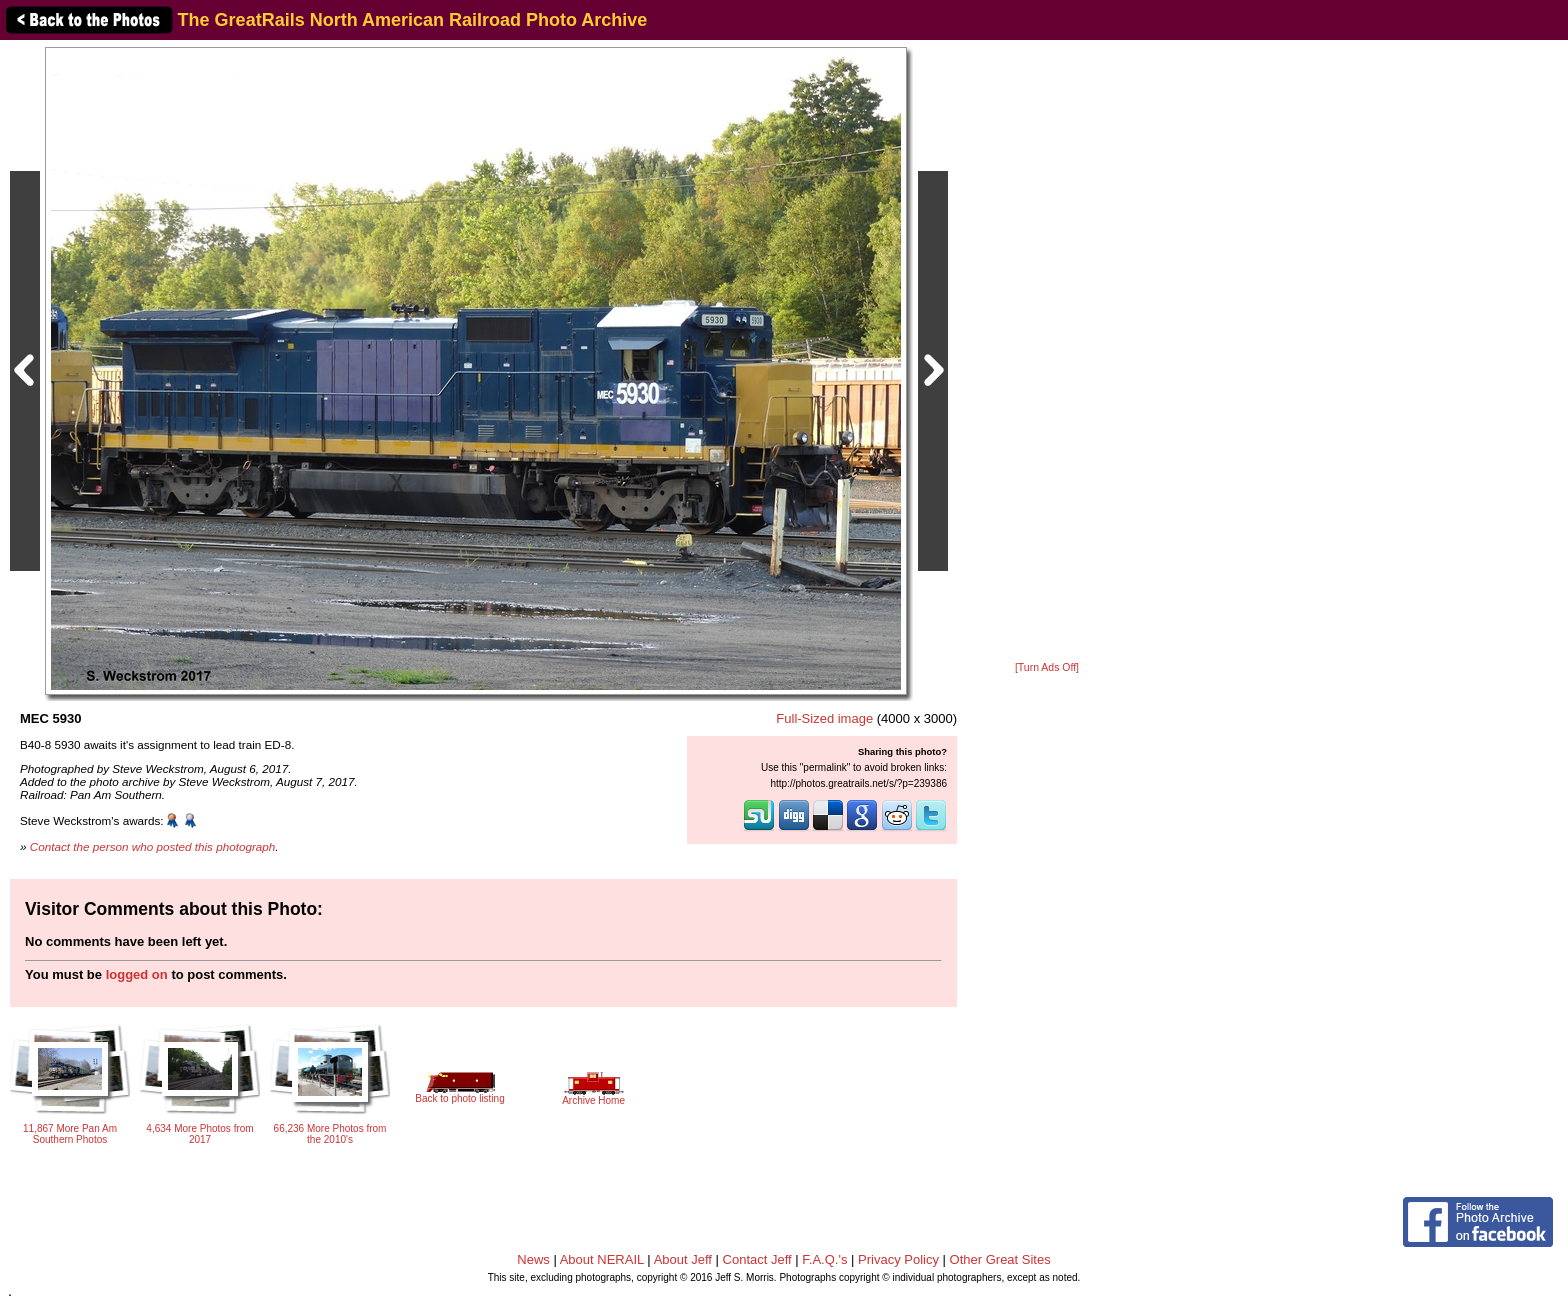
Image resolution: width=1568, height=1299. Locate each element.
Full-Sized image (824, 718)
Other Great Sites (1000, 1259)
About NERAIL (602, 1259)
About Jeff (683, 1259)
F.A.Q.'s (824, 1259)
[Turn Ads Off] (1047, 667)
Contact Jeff (757, 1259)
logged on (137, 974)
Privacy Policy (898, 1259)
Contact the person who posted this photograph (153, 846)
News (533, 1259)
